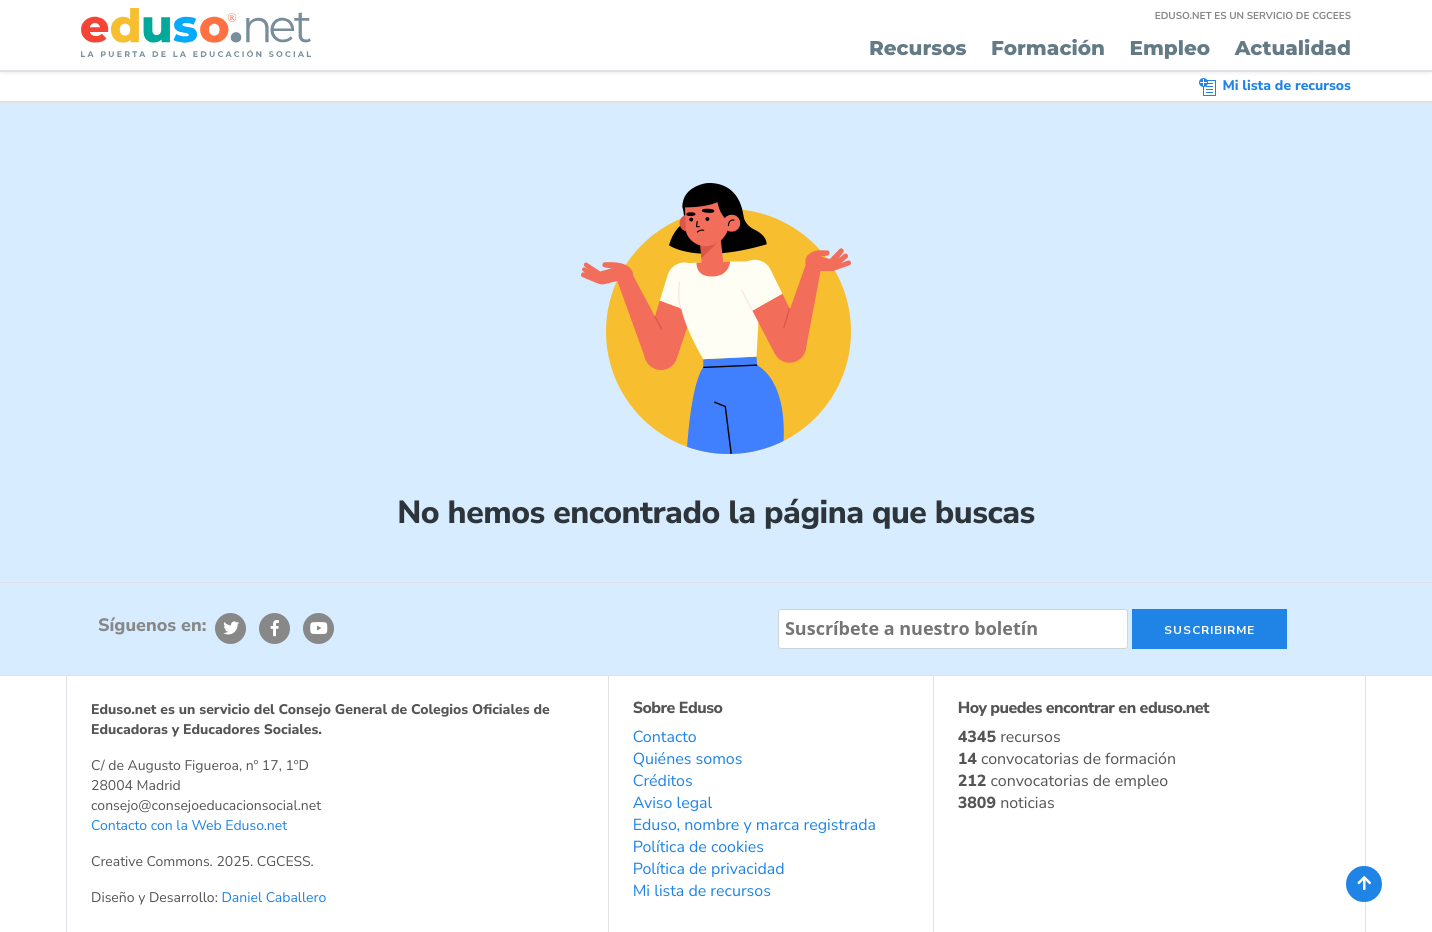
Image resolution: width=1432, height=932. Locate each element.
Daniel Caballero (273, 897)
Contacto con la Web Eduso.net (189, 825)
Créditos (663, 781)
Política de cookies (698, 847)
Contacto (665, 737)
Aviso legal (673, 803)
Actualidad (1293, 49)
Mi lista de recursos (1274, 85)
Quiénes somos (688, 759)
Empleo (1169, 49)
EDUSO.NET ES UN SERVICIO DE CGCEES (1253, 16)
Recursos (918, 49)
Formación (1048, 49)
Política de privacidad (709, 869)
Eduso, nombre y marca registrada (754, 825)
